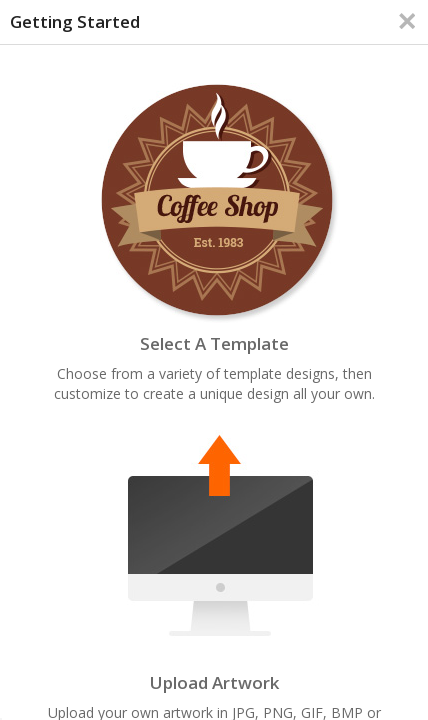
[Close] (407, 21)
